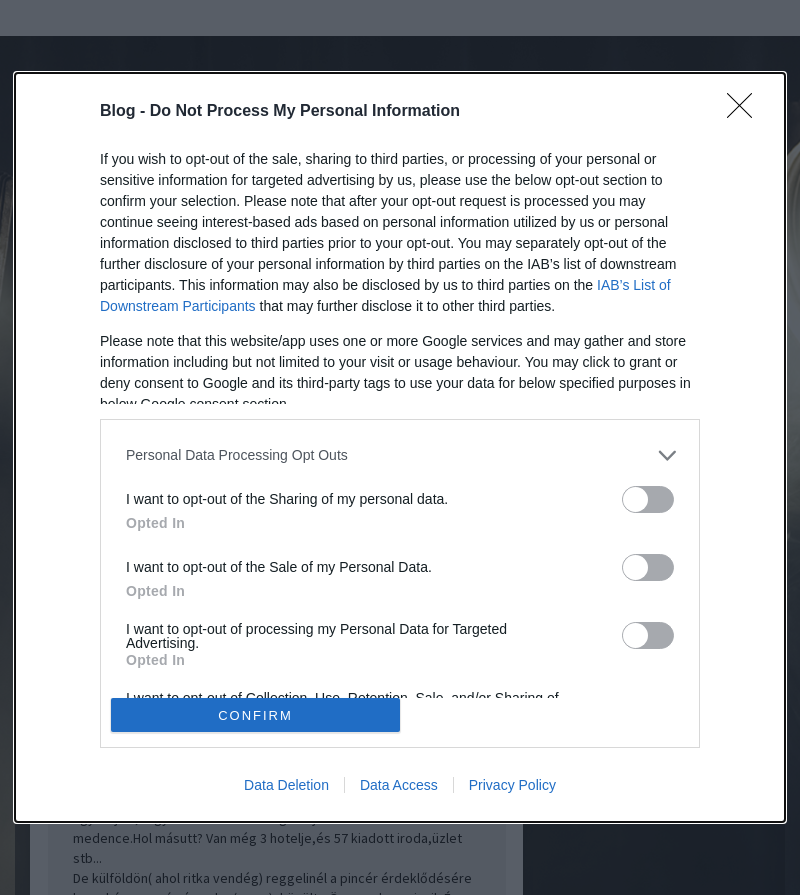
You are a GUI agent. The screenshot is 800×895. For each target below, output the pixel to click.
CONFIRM (255, 715)
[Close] (746, 112)
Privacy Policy (512, 785)
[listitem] (400, 455)
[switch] (648, 499)
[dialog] (400, 448)
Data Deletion (286, 785)
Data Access (399, 785)
